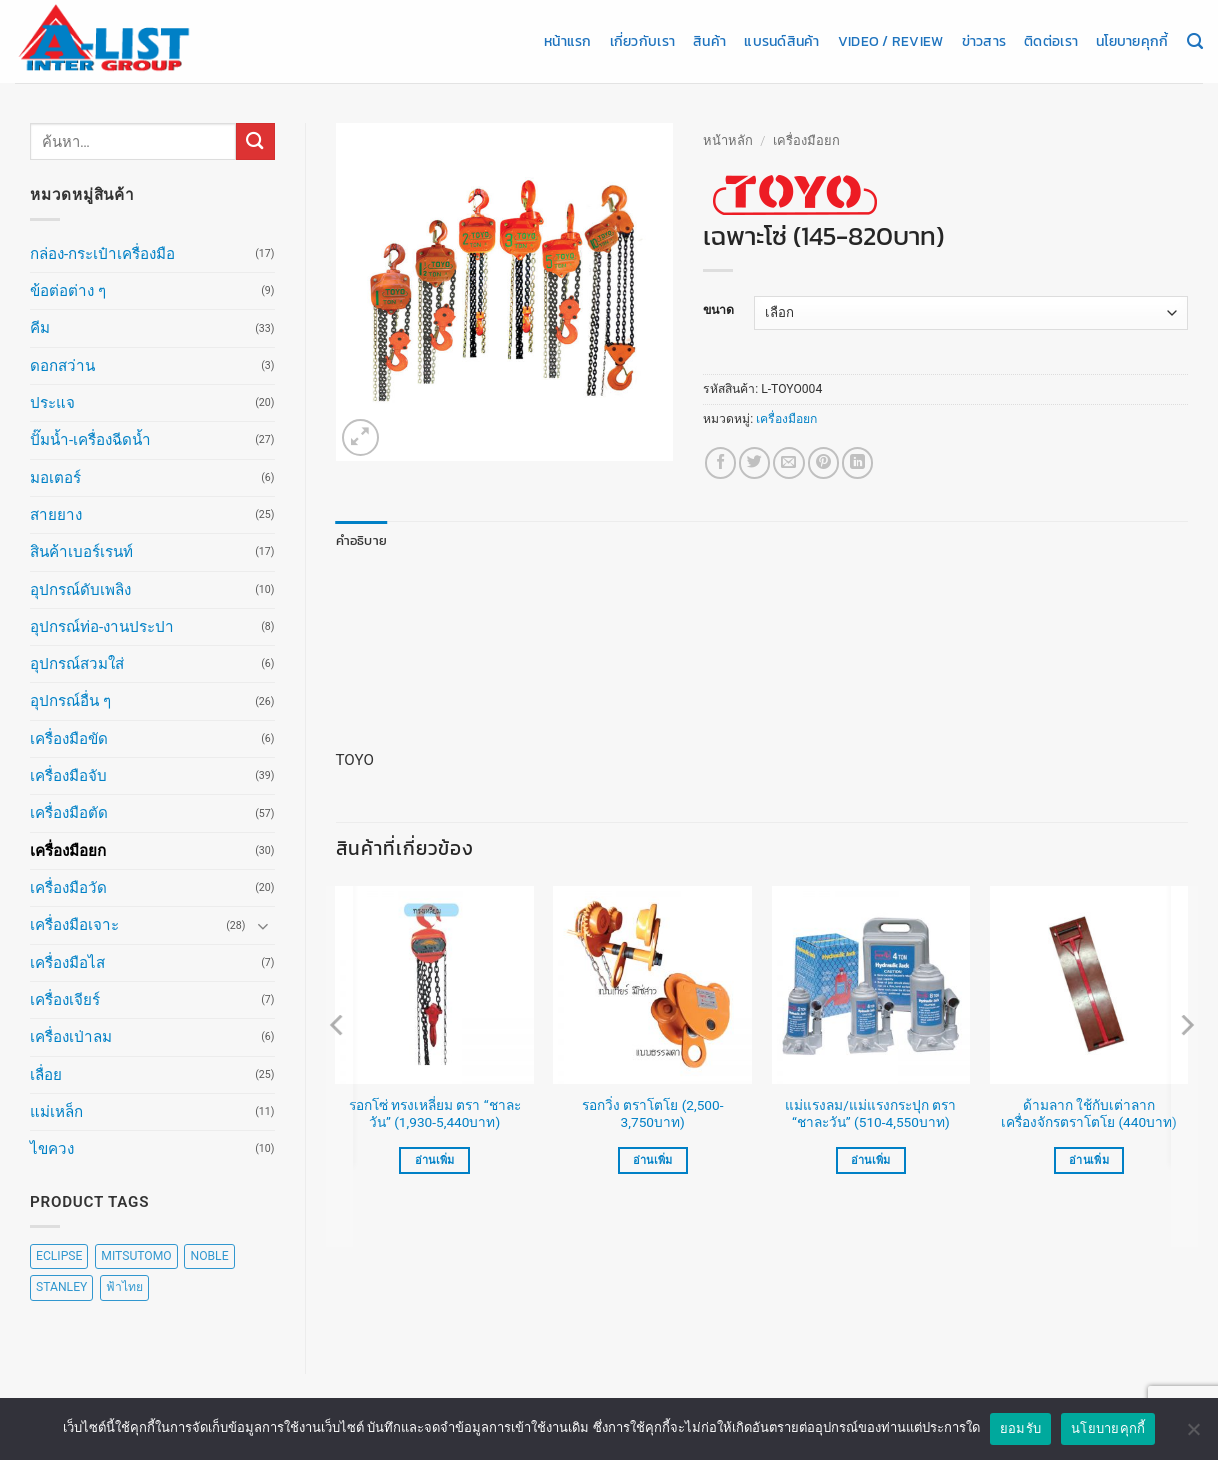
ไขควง (52, 1149)
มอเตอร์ (55, 478)
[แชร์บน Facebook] (720, 462)
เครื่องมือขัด (69, 739)
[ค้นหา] (1195, 42)
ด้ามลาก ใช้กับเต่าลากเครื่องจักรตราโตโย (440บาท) (1089, 1113)
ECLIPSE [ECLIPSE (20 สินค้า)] (59, 1256)
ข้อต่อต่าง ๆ (68, 291)
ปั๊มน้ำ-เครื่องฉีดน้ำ (90, 440)
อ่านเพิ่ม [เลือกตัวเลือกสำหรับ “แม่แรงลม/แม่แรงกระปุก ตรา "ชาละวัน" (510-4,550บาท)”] (871, 1159)
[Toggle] (263, 925)
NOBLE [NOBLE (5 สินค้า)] (209, 1256)
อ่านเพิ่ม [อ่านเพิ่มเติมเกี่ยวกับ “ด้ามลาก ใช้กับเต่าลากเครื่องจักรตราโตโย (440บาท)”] (1089, 1159)
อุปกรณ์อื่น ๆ (70, 701)
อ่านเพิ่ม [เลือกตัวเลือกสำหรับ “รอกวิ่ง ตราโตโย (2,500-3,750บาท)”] (653, 1159)
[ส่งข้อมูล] (255, 141)
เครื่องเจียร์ (65, 1000)
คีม (40, 328)
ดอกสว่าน (62, 366)
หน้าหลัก (728, 140)
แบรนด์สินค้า (781, 41)
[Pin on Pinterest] (823, 462)
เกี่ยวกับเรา (642, 41)
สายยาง (56, 515)
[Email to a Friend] (788, 462)
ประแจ (52, 403)
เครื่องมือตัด (69, 813)
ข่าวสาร (984, 41)
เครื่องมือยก (68, 851)
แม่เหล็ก (56, 1112)
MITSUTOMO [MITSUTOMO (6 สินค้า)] (136, 1256)
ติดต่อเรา (1051, 41)
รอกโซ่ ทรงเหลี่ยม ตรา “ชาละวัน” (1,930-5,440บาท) (435, 1113)
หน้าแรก (568, 41)
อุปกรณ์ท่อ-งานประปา (102, 627)
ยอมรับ (1020, 1428)
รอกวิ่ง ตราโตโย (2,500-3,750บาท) (653, 1113)
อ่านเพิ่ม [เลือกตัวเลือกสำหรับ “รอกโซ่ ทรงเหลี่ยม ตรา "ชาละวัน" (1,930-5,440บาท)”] (435, 1159)
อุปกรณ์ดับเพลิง (80, 590)
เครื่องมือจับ (68, 776)
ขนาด (718, 310)
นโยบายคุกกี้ (1132, 41)
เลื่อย (46, 1075)
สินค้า (709, 41)
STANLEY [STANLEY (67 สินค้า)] (61, 1287)
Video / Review (891, 41)
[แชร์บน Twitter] (754, 462)
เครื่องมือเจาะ (74, 925)
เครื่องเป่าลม (71, 1037)
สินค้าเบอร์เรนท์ (81, 552)
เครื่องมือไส (67, 963)
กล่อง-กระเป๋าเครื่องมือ (102, 254)
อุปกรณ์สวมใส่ (77, 664)
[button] (360, 437)
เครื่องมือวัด (68, 888)
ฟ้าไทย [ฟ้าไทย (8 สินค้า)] (124, 1287)
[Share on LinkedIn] (857, 462)
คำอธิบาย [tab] (358, 540)
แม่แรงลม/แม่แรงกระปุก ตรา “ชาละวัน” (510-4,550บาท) (870, 1113)
